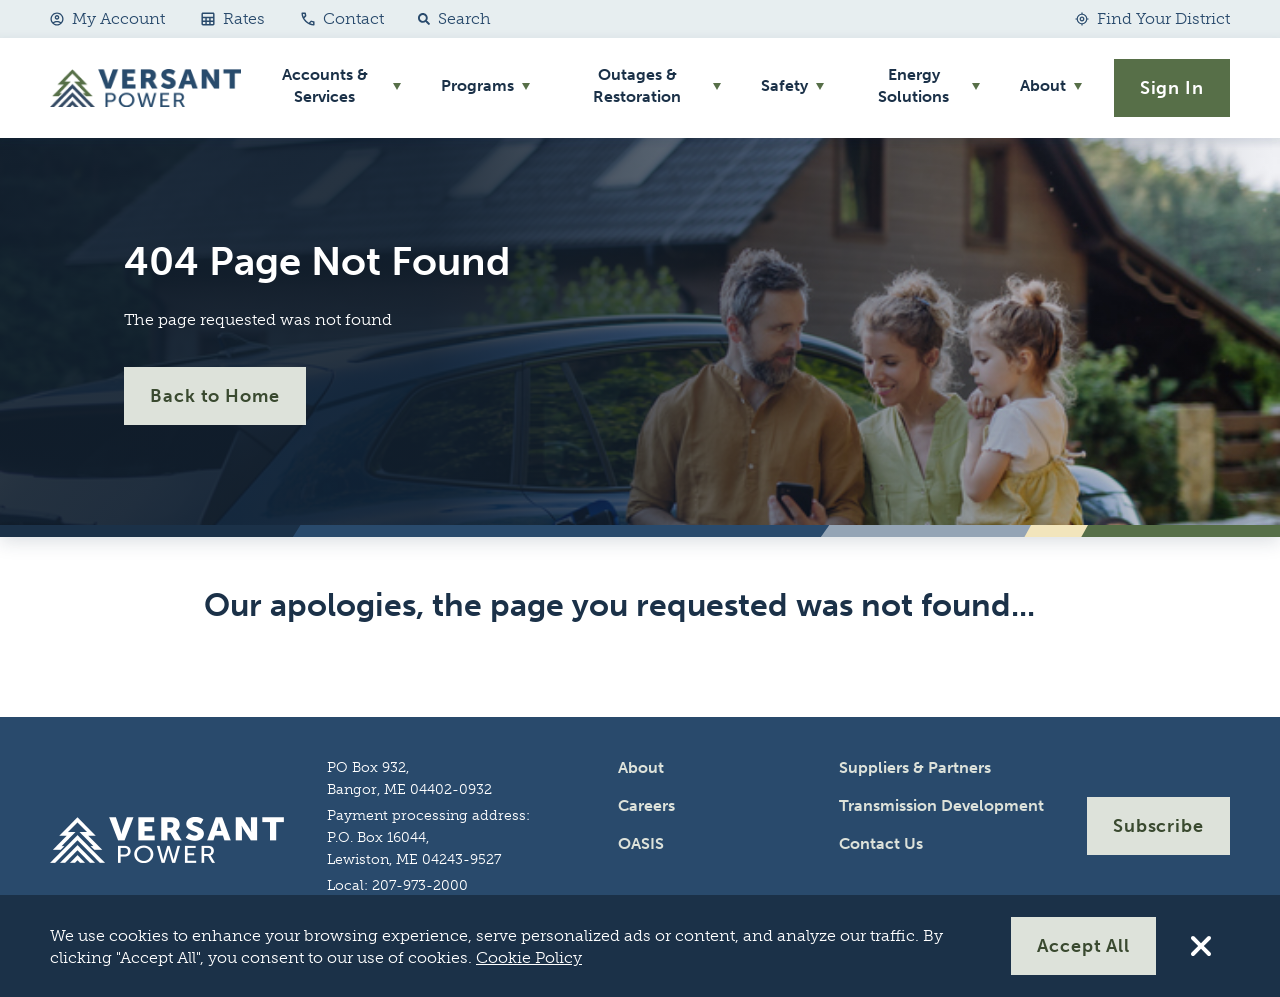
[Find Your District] (1152, 19)
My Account (107, 18)
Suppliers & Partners (915, 767)
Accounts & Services (325, 85)
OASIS (641, 843)
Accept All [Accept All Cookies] (1083, 946)
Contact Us (881, 843)
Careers (646, 805)
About (1043, 85)
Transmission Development (941, 805)
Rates (233, 18)
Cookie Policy (529, 957)
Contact (342, 18)
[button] (450, 19)
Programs (477, 85)
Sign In (1172, 88)
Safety (784, 85)
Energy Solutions (913, 85)
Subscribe (1158, 826)
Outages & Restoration (637, 85)
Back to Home (215, 396)
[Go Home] (145, 88)
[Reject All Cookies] (1201, 946)
